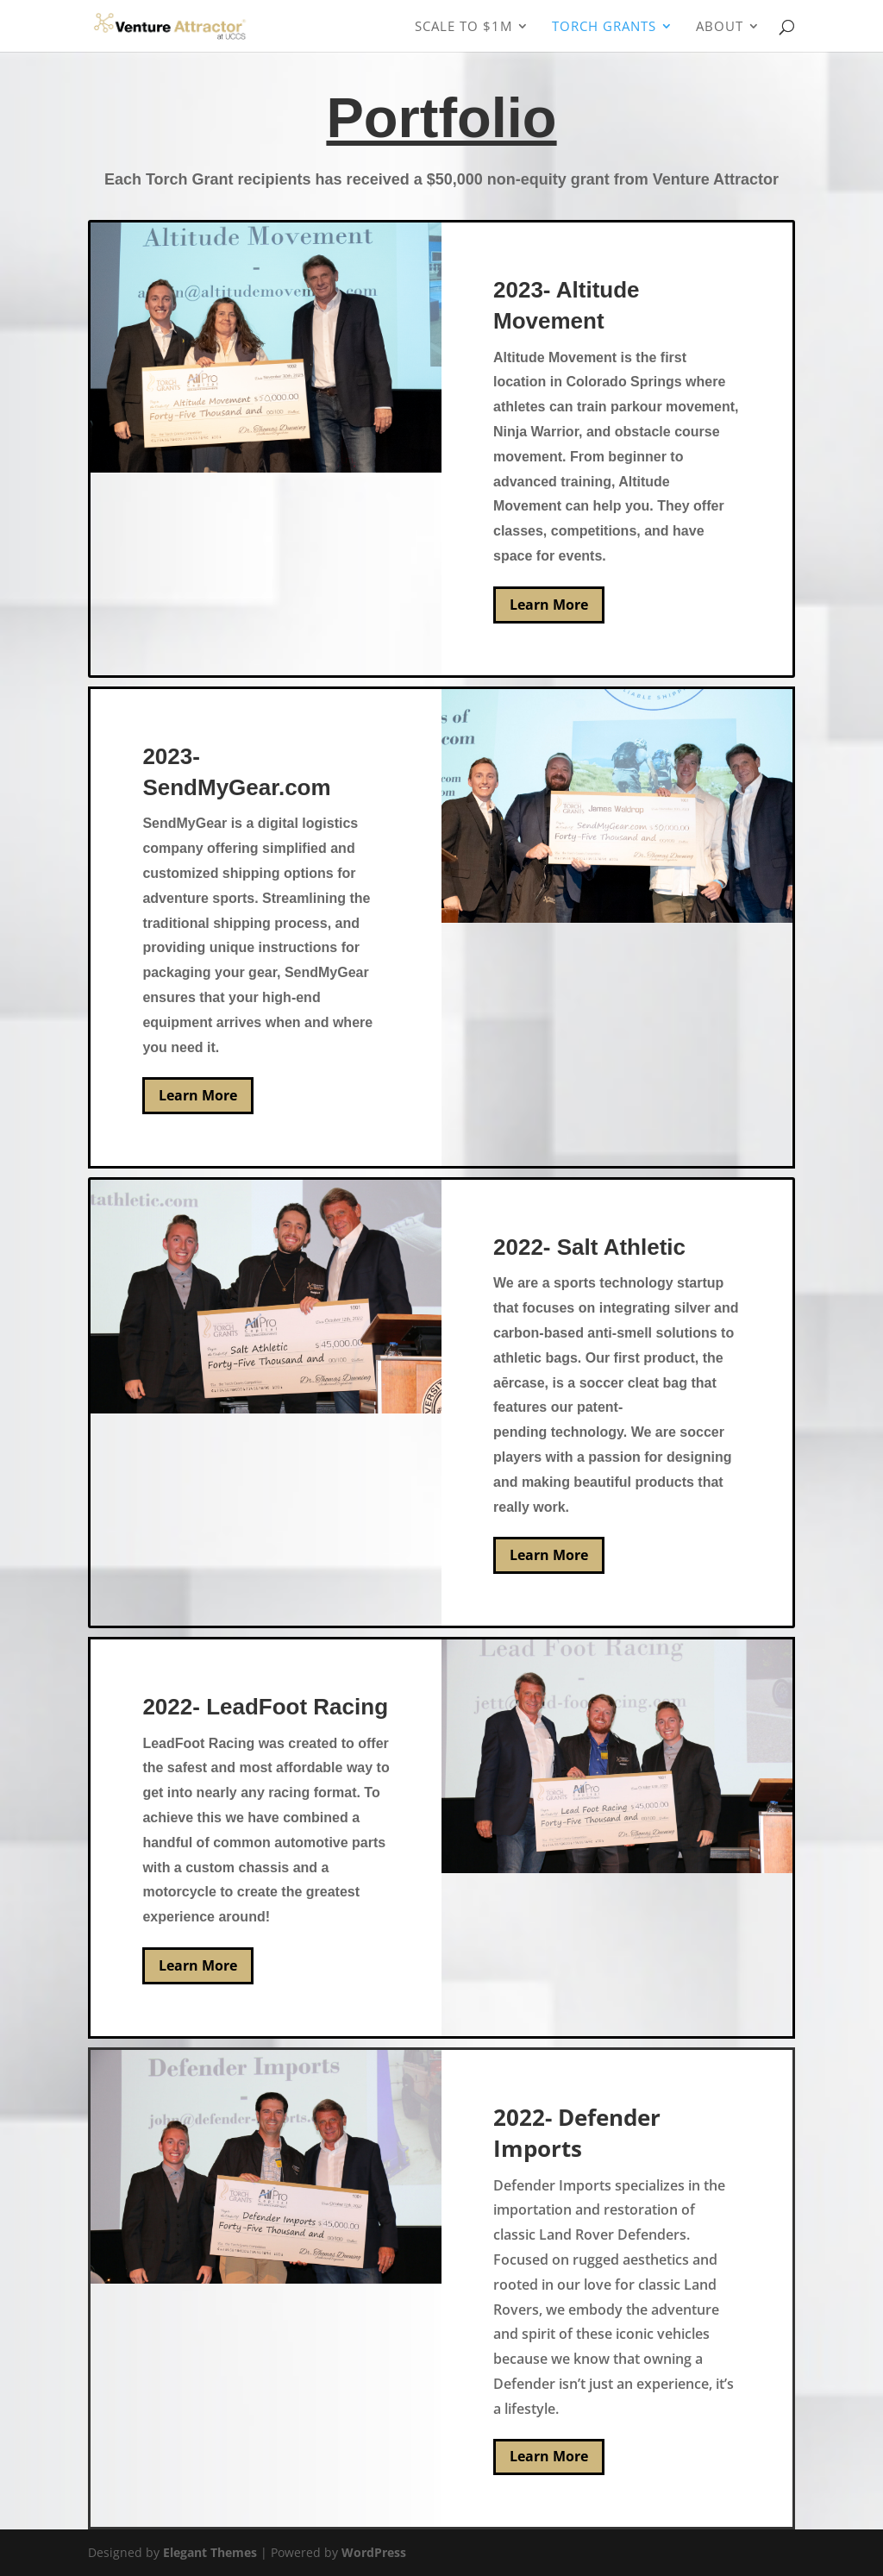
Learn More (549, 604)
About (719, 27)
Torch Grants (604, 27)
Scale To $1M (463, 27)
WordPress (373, 2552)
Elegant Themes (210, 2552)
